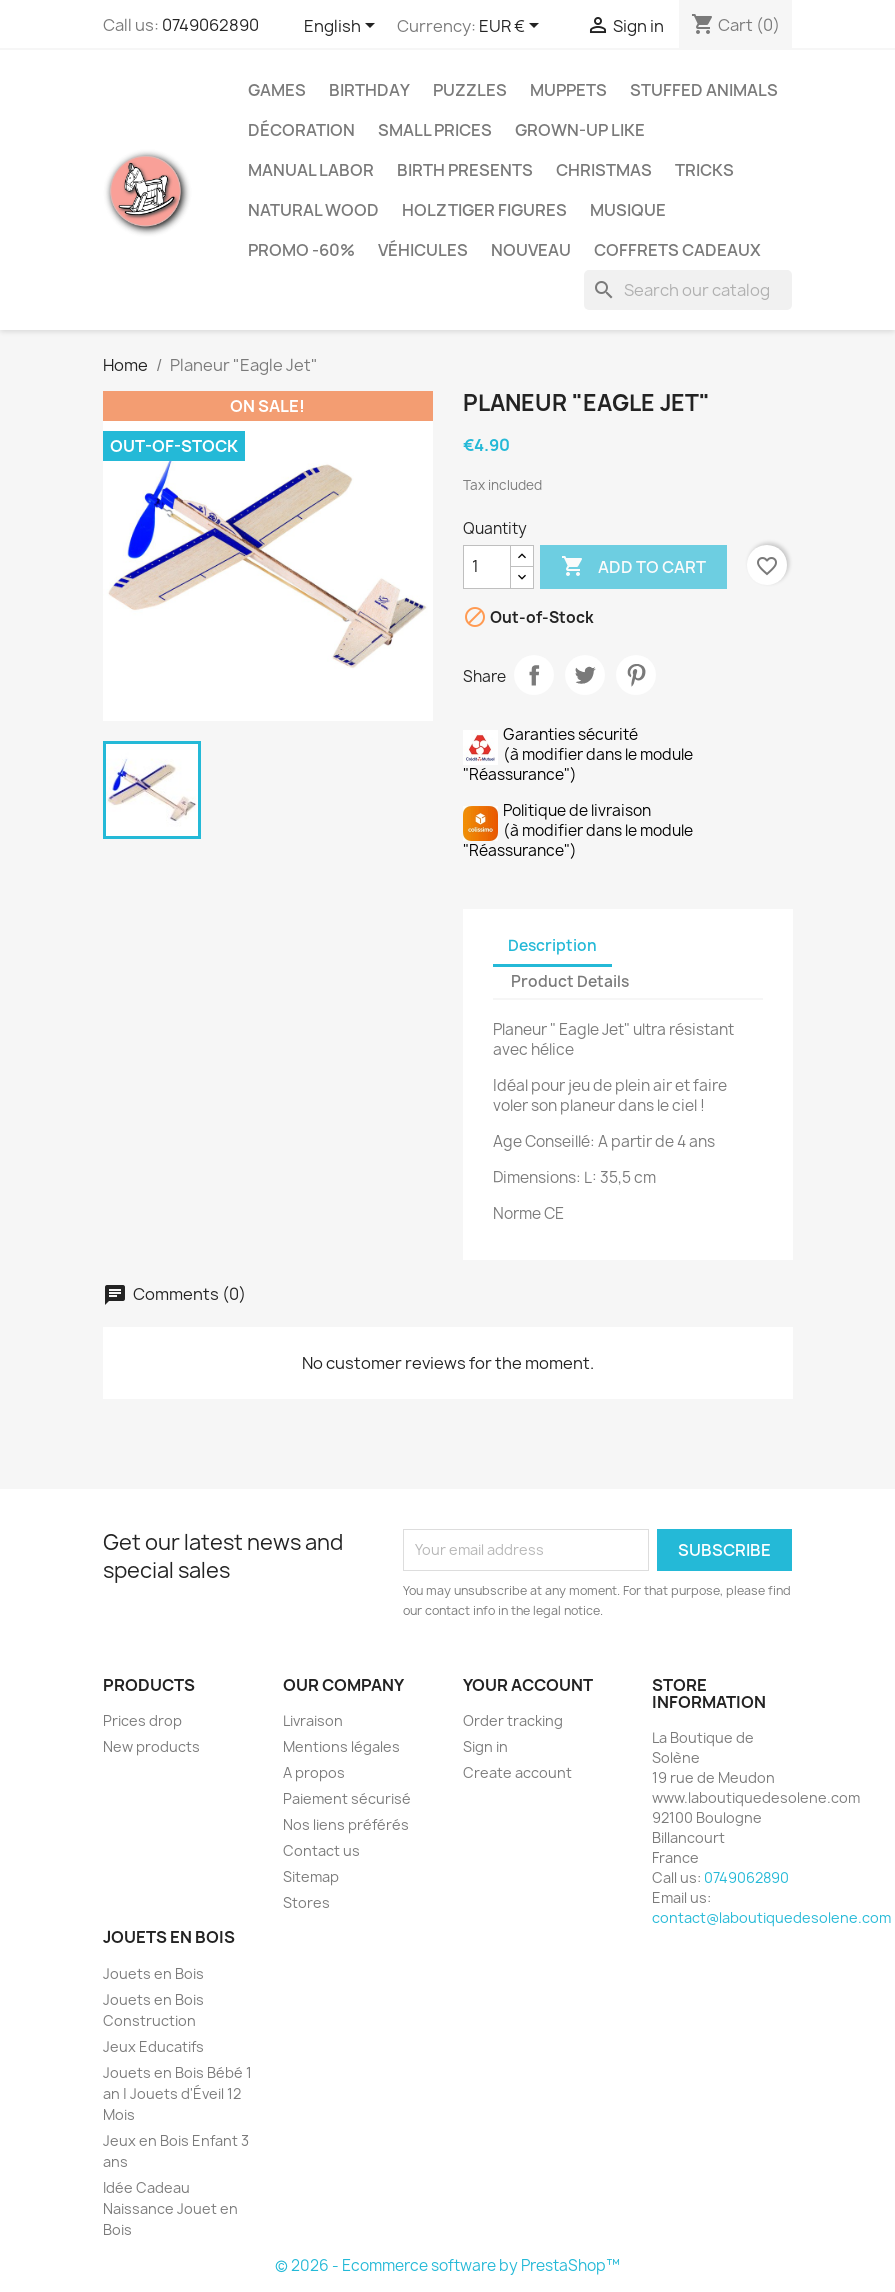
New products (151, 1746)
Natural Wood (313, 210)
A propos (314, 1772)
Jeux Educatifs (153, 2046)
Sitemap (311, 1876)
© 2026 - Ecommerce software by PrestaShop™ (447, 2265)
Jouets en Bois (153, 1973)
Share (534, 675)
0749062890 (210, 25)
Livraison (313, 1720)
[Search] (688, 290)
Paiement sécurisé (347, 1798)
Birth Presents (465, 170)
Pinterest (636, 675)
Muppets (568, 90)
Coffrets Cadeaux (677, 250)
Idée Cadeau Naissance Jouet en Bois (170, 2208)
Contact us (321, 1850)
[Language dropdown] (343, 27)
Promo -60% (301, 250)
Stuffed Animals (704, 90)
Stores (306, 1902)
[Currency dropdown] (512, 27)
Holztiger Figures (484, 210)
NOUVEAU (531, 250)
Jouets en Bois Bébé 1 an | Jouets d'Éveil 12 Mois (177, 2093)
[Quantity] (487, 567)
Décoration (301, 130)
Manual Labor (311, 170)
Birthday (369, 90)
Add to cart (633, 567)
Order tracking (513, 1720)
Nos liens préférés (346, 1824)
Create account (517, 1772)
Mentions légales (341, 1746)
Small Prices (435, 130)
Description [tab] (552, 945)
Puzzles (470, 90)
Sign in (485, 1746)
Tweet (585, 675)
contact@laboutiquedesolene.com (771, 1917)
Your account (528, 1685)
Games (277, 90)
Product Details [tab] (570, 981)
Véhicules (423, 250)
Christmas (604, 170)
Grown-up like (580, 130)
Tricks (704, 170)
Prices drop (142, 1720)
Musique (628, 210)
